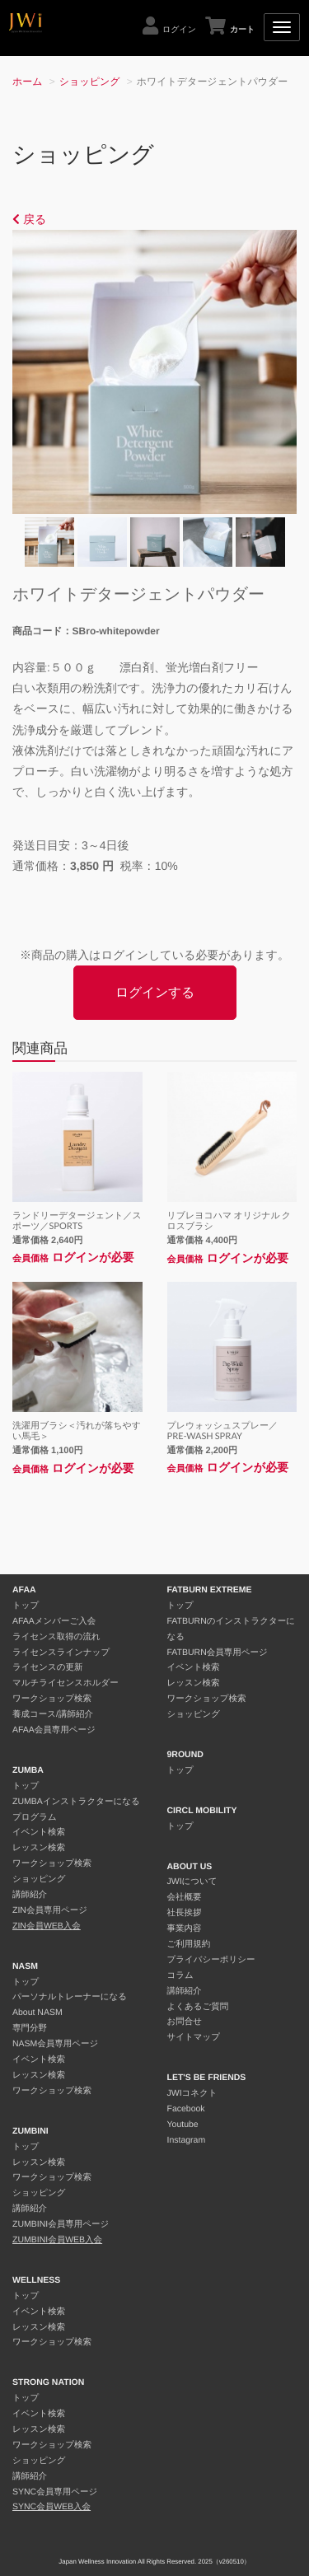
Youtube (183, 2125)
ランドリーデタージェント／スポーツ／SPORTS (77, 1221)
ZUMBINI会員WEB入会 (57, 2240)
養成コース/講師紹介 (52, 1714)
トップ (25, 1606)
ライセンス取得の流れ (56, 1637)
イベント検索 (38, 1832)
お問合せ (185, 2022)
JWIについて (192, 1881)
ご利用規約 (189, 1944)
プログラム (34, 1817)
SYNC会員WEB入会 (51, 2507)
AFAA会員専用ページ (54, 1730)
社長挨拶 (184, 1913)
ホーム (27, 81)
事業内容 (184, 1928)
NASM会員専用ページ (55, 2044)
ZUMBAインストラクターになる (76, 1802)
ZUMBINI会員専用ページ (60, 2224)
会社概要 (184, 1897)
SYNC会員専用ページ (54, 2492)
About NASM (37, 2012)
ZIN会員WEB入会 (46, 1926)
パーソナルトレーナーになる (69, 1997)
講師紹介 (29, 1895)
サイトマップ (193, 2037)
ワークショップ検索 (51, 1699)
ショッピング (89, 81)
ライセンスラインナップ (61, 1652)
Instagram (186, 2140)
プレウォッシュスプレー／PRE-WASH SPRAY (223, 1431)
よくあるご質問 (198, 2007)
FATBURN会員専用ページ (217, 1652)
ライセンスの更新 (47, 1667)
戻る (29, 219)
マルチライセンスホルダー (65, 1683)
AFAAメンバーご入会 (54, 1621)
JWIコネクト (192, 2093)
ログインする (154, 992)
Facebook (186, 2109)
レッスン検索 (38, 1848)
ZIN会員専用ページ (49, 1910)
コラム (180, 1975)
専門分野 (29, 2028)
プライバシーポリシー (211, 1960)
